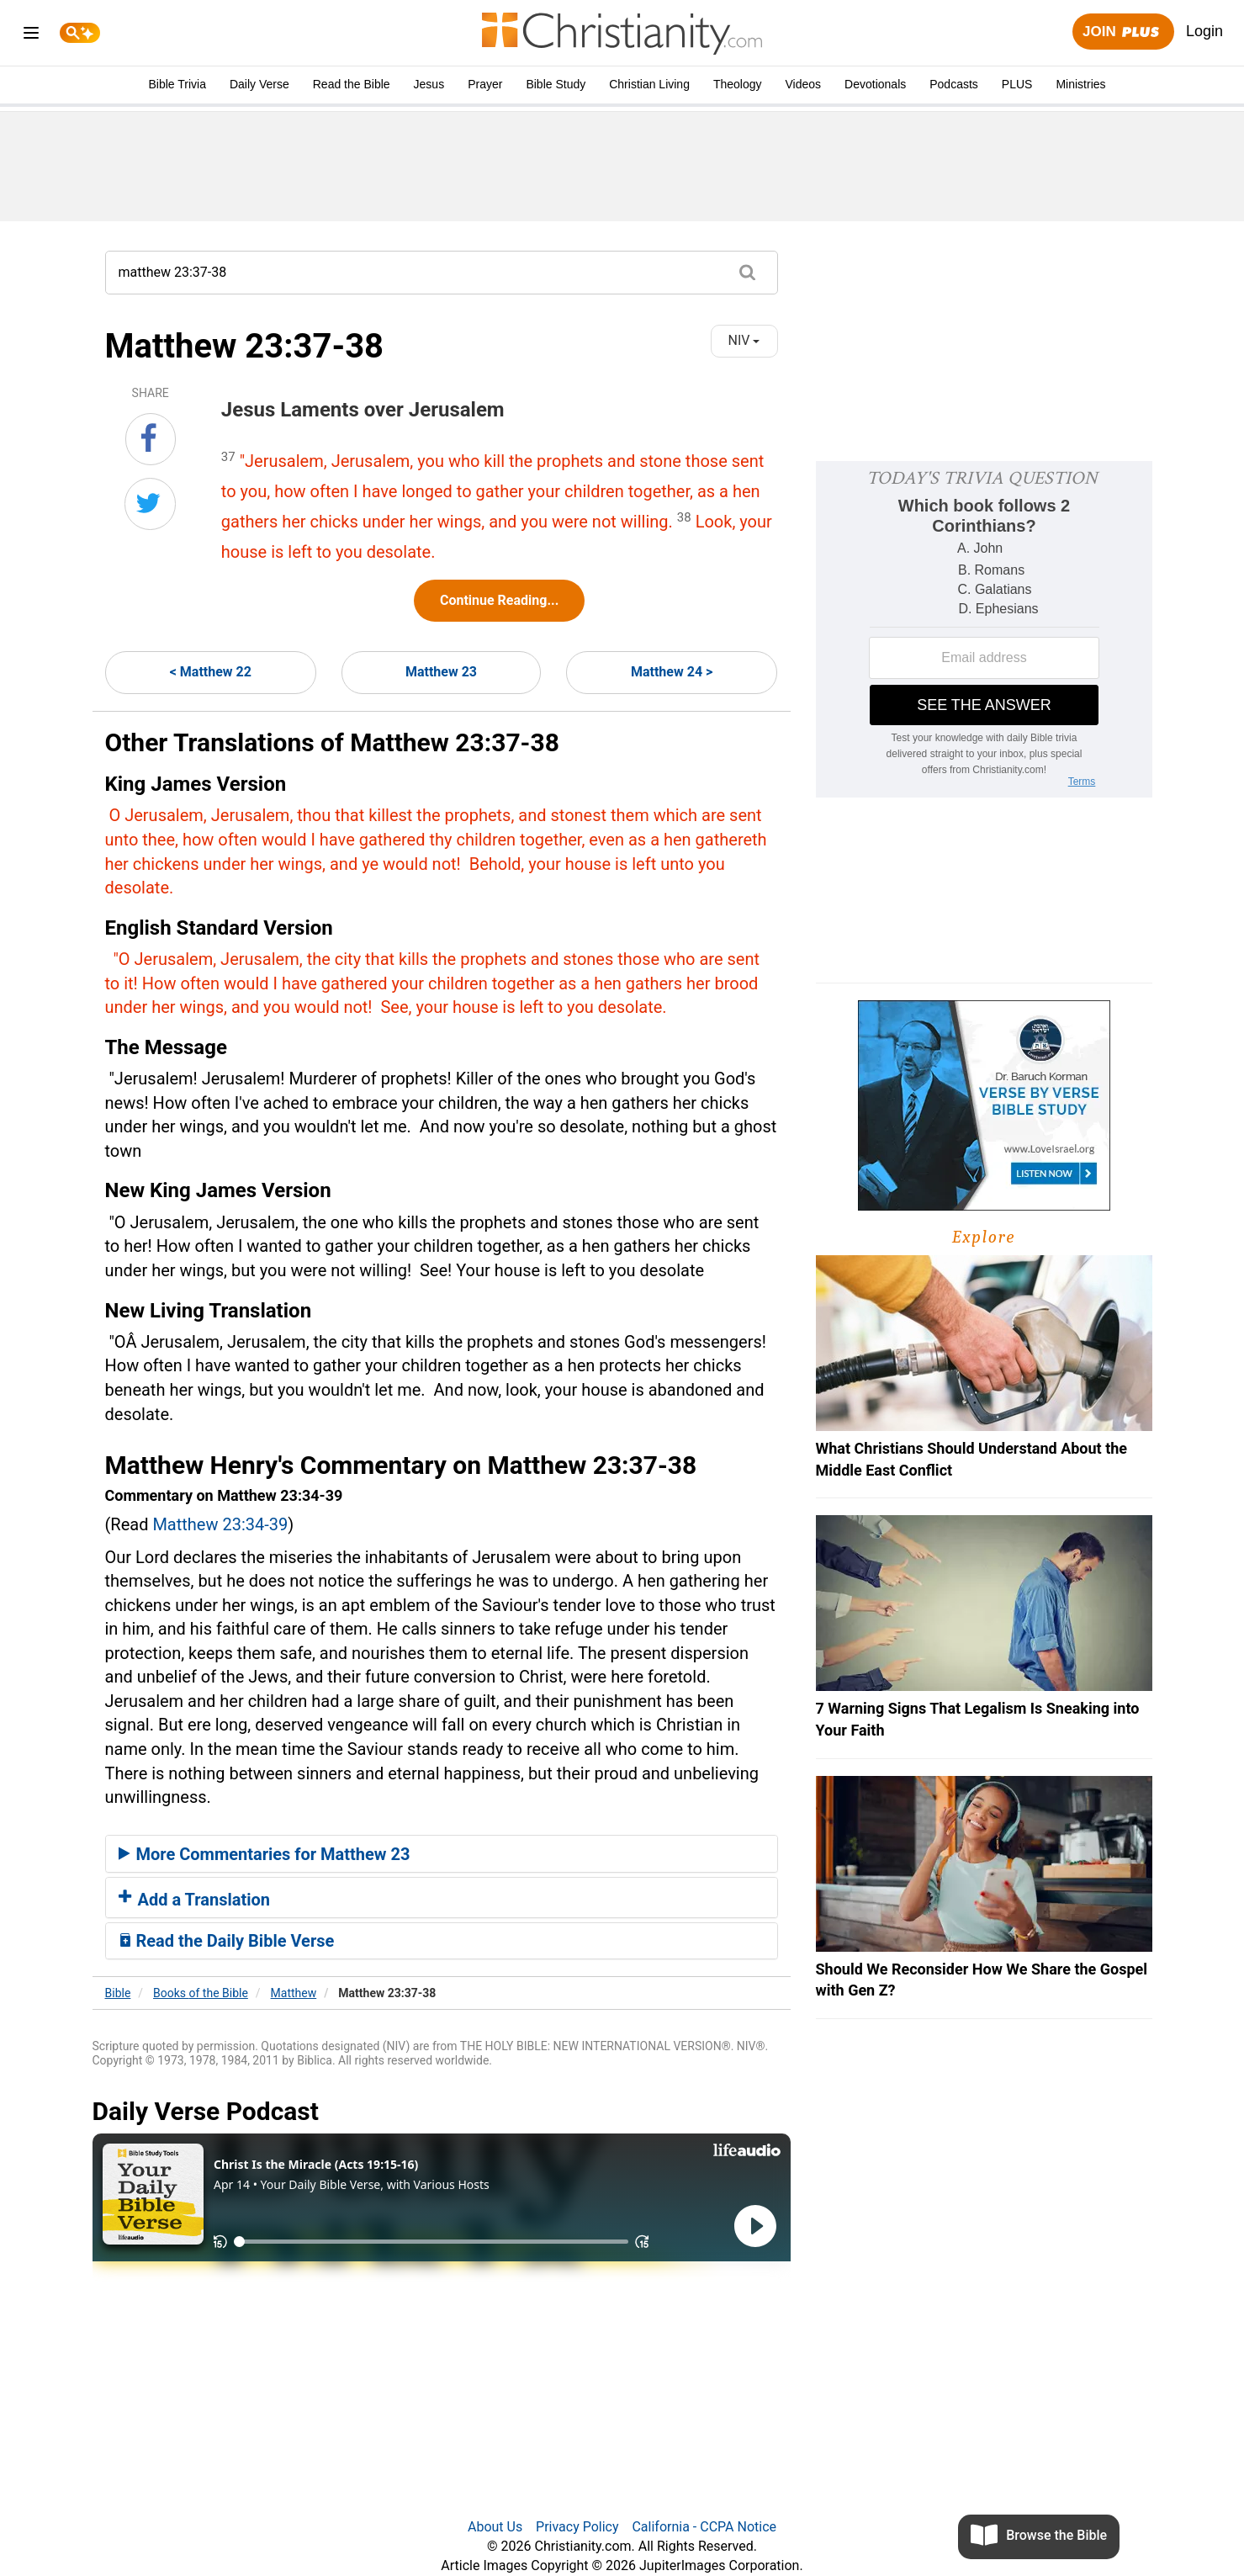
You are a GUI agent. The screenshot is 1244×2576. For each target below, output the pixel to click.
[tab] (441, 1854)
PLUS (1017, 84)
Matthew (294, 1993)
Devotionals (875, 84)
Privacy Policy (577, 2527)
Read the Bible (351, 84)
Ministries (1080, 84)
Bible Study (555, 84)
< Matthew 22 (210, 672)
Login (1204, 31)
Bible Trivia (176, 84)
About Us (495, 2527)
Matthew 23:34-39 (220, 1524)
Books (200, 1993)
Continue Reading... (499, 600)
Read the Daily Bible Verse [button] (227, 1941)
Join (1123, 32)
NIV (744, 340)
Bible (118, 1993)
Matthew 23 (441, 672)
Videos (804, 84)
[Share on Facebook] (150, 439)
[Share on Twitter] (150, 504)
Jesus (429, 84)
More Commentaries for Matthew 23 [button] (264, 1854)
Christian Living (649, 84)
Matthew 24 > (671, 672)
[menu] (31, 35)
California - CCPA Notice (704, 2527)
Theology (737, 84)
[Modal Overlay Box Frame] (984, 629)
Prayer (485, 84)
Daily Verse (259, 84)
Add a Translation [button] (195, 1900)
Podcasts (953, 84)
